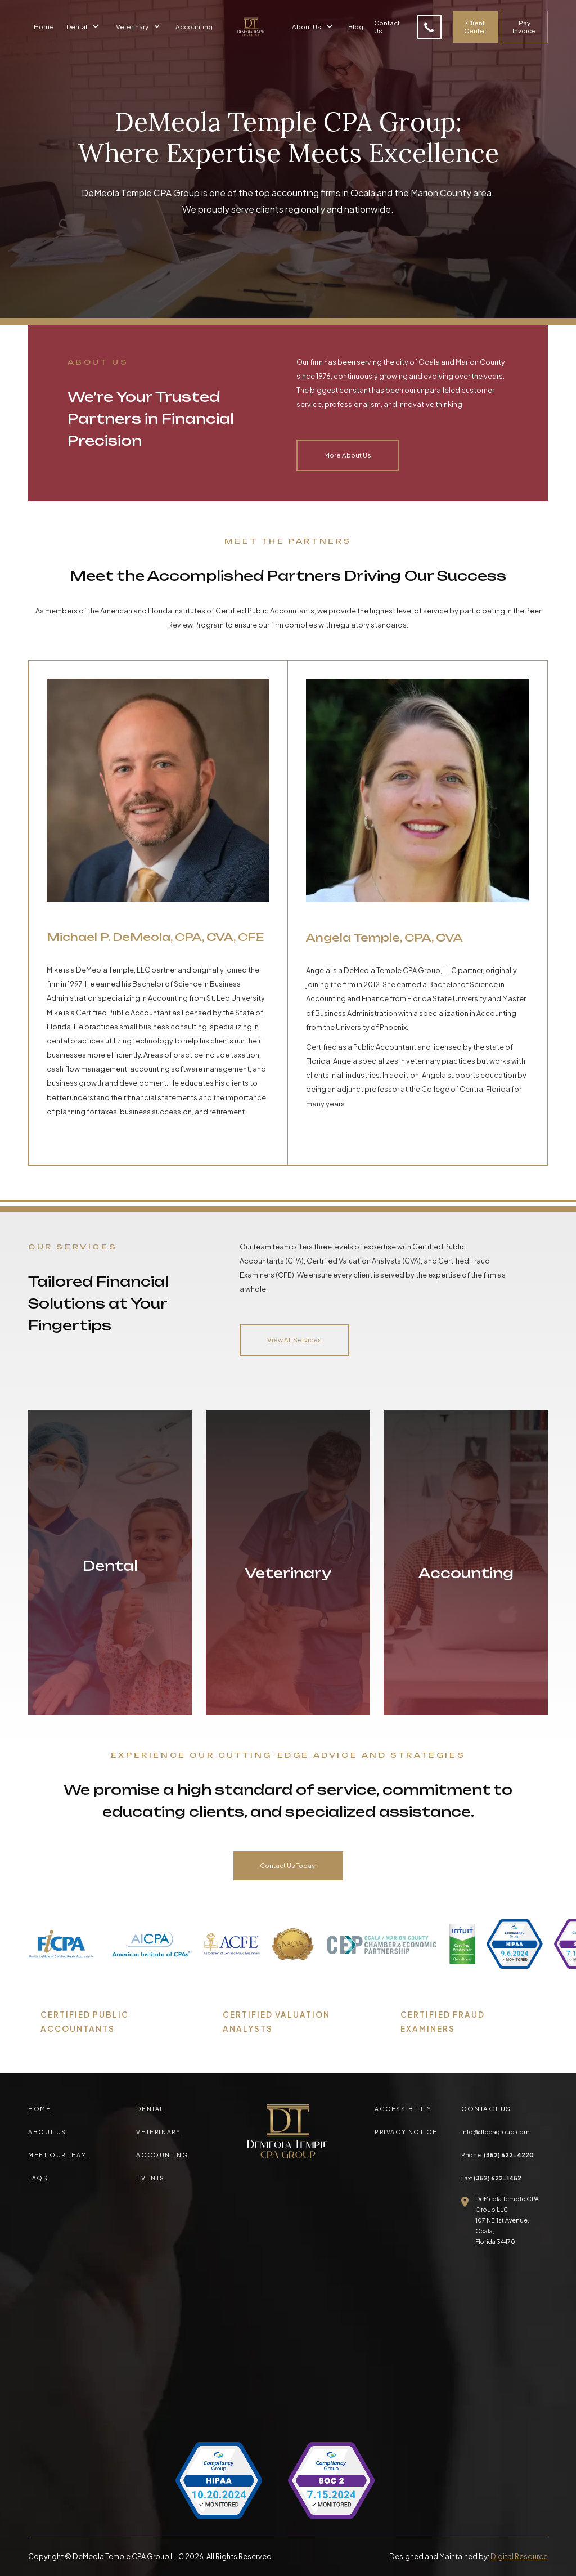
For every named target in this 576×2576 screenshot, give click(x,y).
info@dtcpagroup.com (495, 2131)
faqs (38, 2177)
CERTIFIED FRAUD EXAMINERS (442, 2021)
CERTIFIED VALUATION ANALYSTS (276, 2021)
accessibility (403, 2108)
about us (47, 2131)
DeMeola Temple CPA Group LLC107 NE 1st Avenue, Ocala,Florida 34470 (507, 2220)
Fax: (491, 2177)
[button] (83, 27)
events (150, 2177)
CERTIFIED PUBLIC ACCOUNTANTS (84, 2021)
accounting (162, 2154)
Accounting (194, 27)
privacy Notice (406, 2131)
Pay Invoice (524, 27)
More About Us (347, 455)
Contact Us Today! (288, 1865)
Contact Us (387, 27)
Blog (355, 27)
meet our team (57, 2154)
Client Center (475, 27)
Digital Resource (519, 2556)
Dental (150, 2108)
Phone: (497, 2154)
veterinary (158, 2131)
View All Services (294, 1340)
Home (44, 27)
